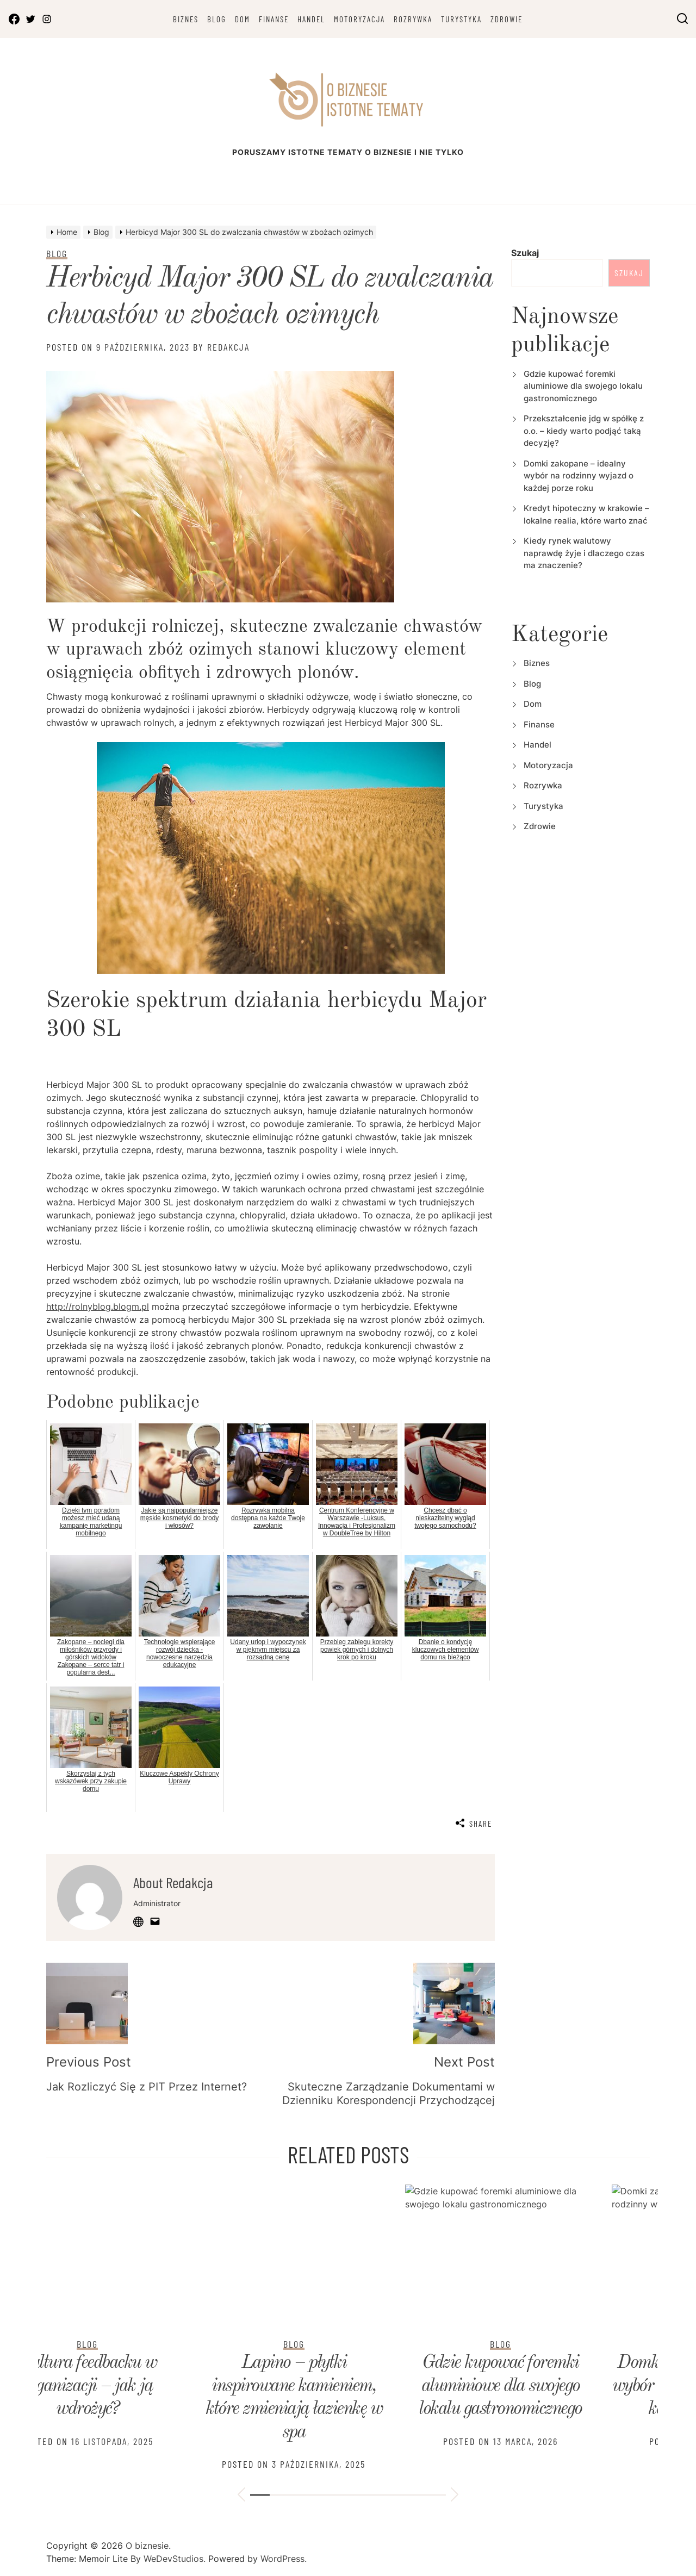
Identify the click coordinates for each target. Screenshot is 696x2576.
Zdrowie (506, 19)
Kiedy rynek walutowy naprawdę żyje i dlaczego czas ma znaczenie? (584, 553)
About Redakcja (173, 1882)
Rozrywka (413, 19)
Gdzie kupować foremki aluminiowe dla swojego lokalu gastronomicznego (583, 386)
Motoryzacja (359, 19)
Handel (311, 19)
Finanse (274, 19)
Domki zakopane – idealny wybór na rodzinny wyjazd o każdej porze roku (578, 475)
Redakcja (228, 347)
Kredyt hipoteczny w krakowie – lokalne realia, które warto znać (554, 2386)
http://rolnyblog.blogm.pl (97, 1306)
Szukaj (525, 252)
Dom (242, 19)
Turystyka (461, 19)
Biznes (185, 19)
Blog (216, 19)
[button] (241, 2496)
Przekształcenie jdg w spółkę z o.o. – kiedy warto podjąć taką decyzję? (584, 430)
